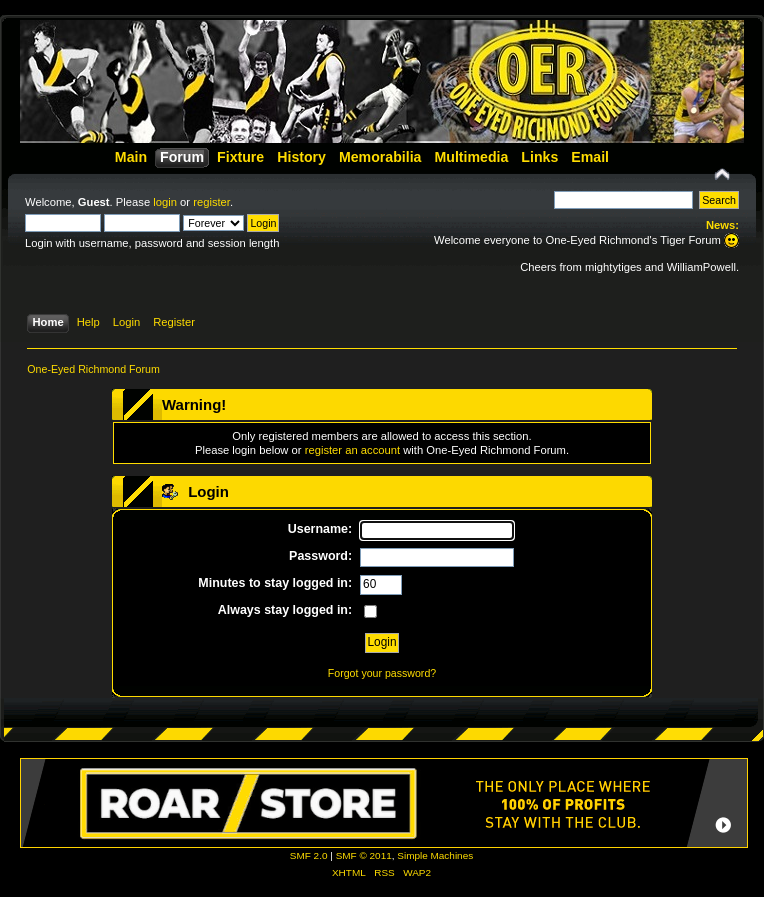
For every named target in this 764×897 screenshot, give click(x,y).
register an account (352, 450)
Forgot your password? (382, 673)
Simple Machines (435, 855)
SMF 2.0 (309, 855)
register (211, 202)
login (165, 202)
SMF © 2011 (364, 855)
